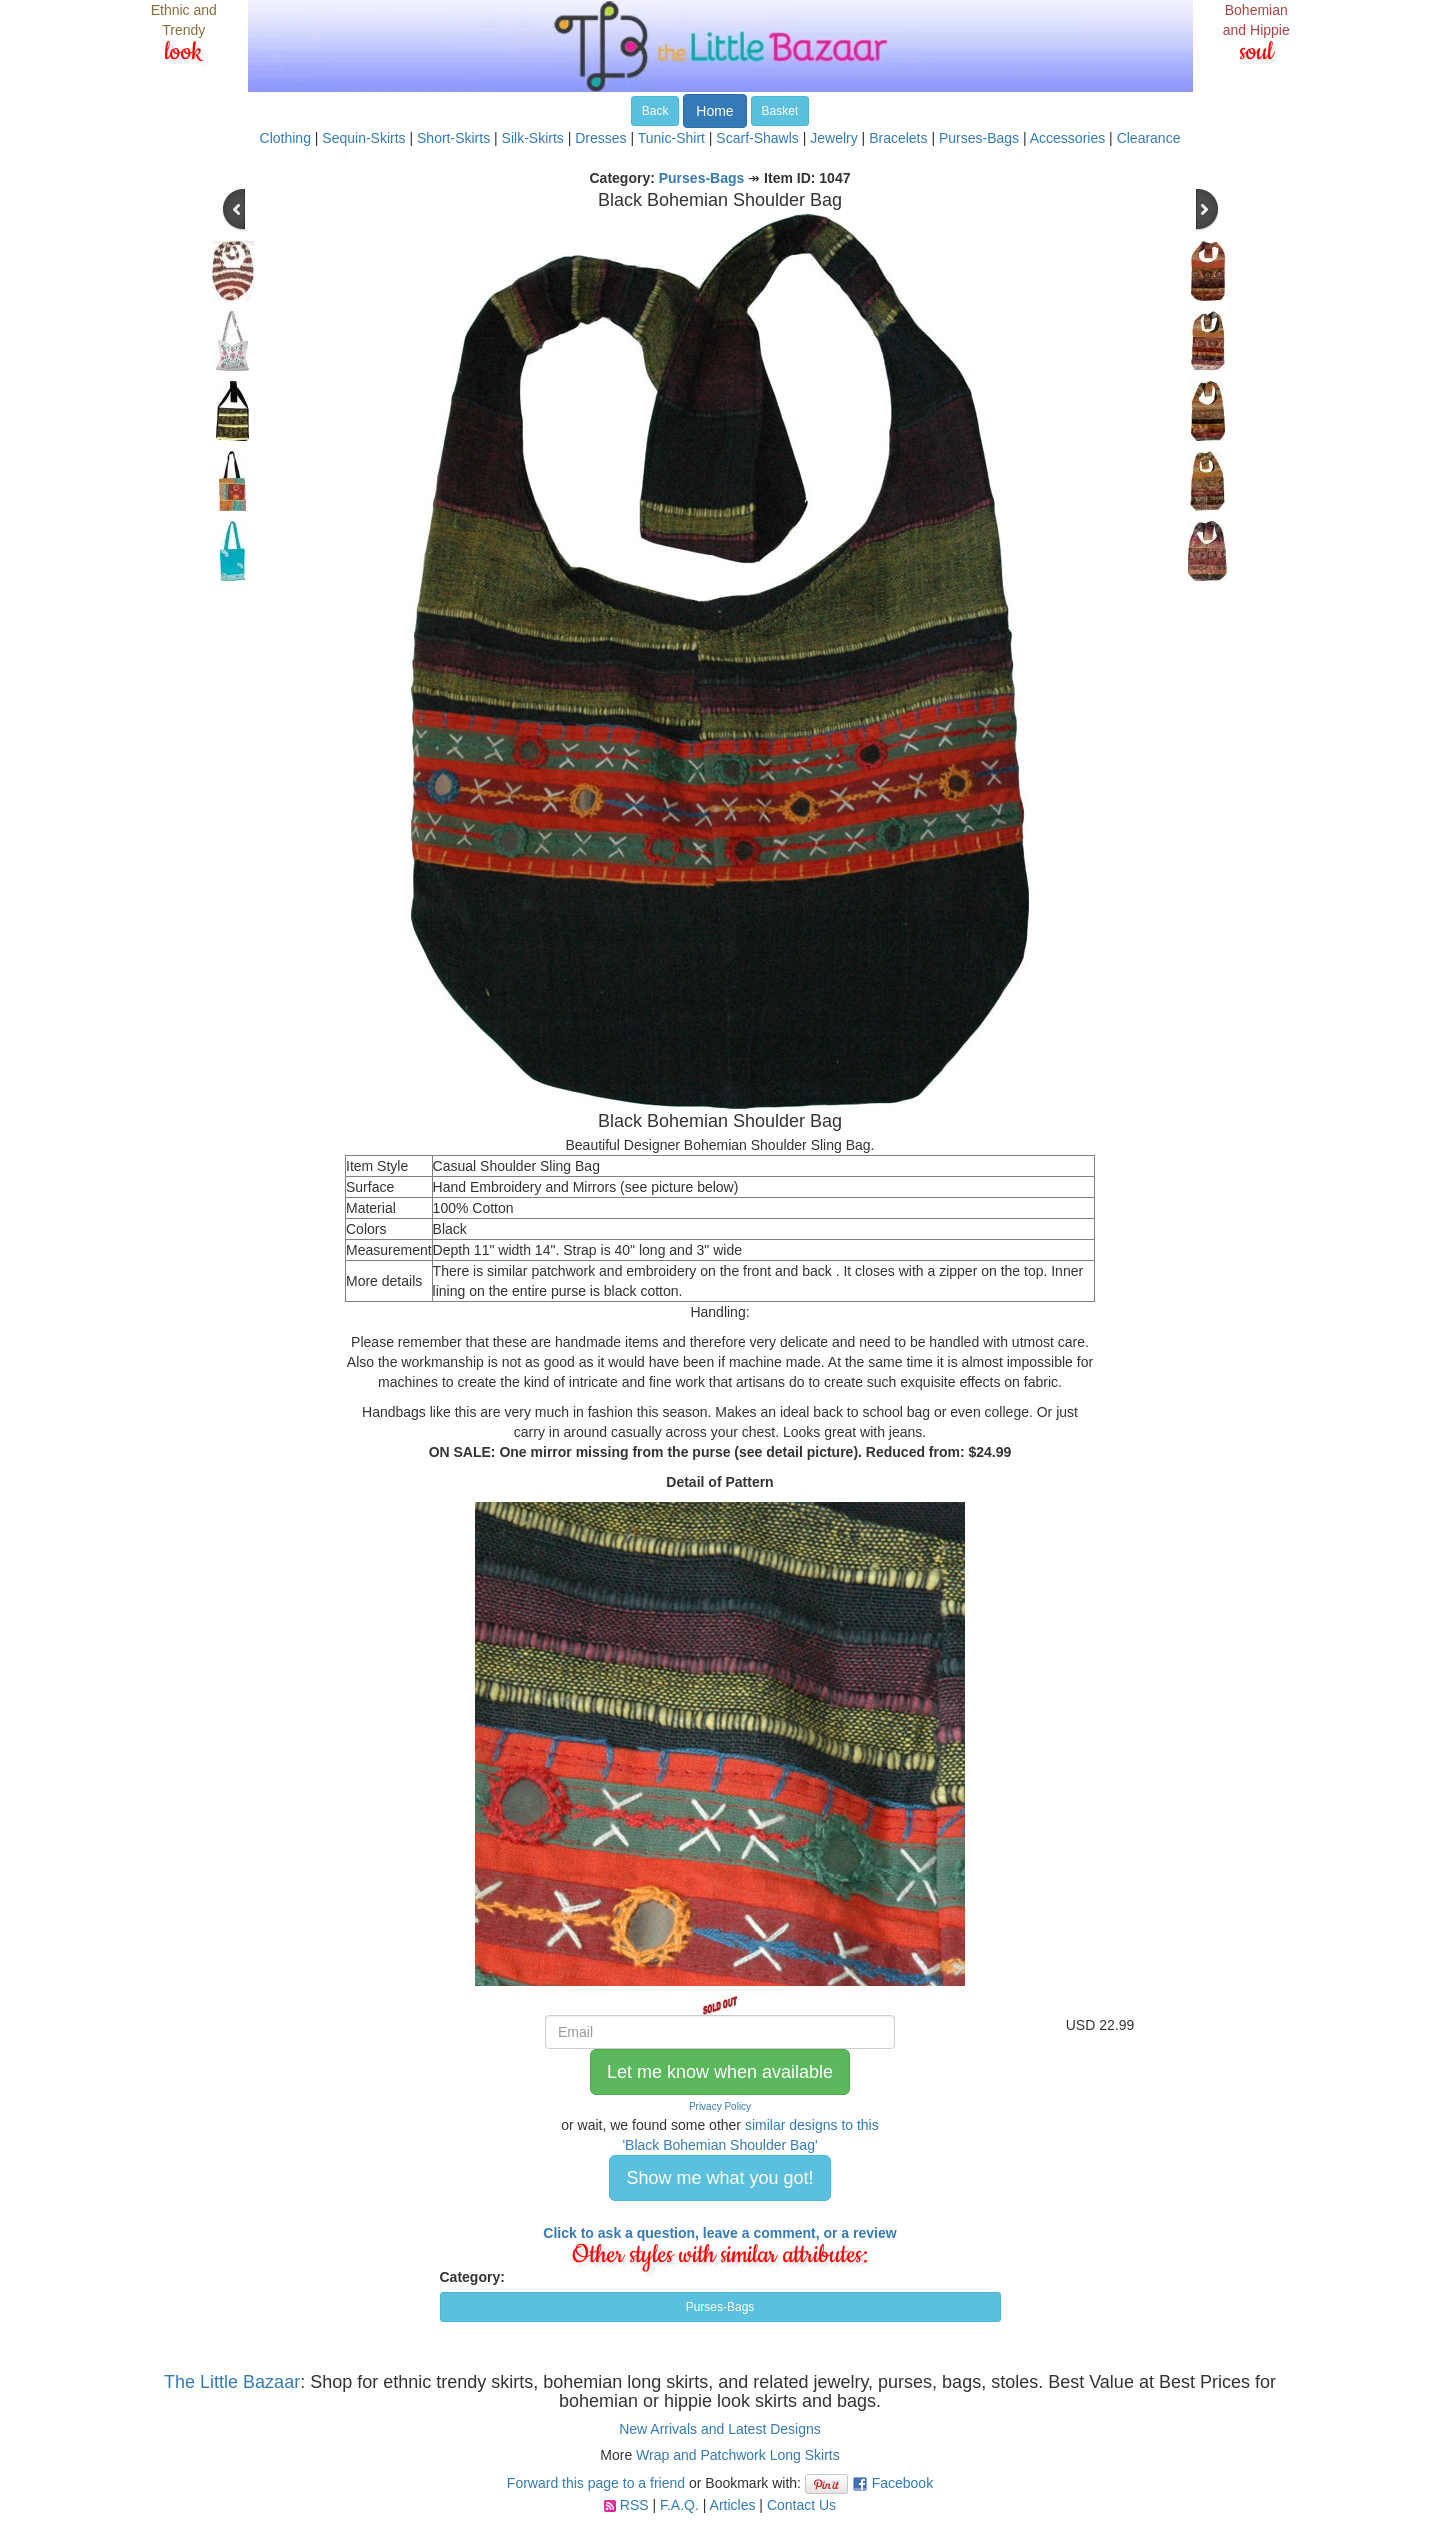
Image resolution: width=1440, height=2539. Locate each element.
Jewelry (833, 138)
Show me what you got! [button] (719, 2178)
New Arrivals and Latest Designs (720, 2429)
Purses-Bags (979, 138)
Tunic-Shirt (671, 138)
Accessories (1067, 138)
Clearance (1149, 138)
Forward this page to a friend (596, 2483)
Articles (733, 2505)
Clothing (285, 138)
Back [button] (655, 111)
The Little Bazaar (232, 2382)
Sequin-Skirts (363, 138)
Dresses (600, 138)
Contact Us (801, 2505)
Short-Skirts (453, 138)
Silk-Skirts (533, 138)
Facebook (902, 2483)
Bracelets (898, 138)
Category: (472, 2277)
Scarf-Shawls (757, 138)
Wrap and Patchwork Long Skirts (738, 2455)
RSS (634, 2505)
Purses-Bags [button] (720, 2307)
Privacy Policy (720, 2106)
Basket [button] (780, 111)
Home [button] (714, 111)
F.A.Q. (679, 2505)
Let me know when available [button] (720, 2072)
